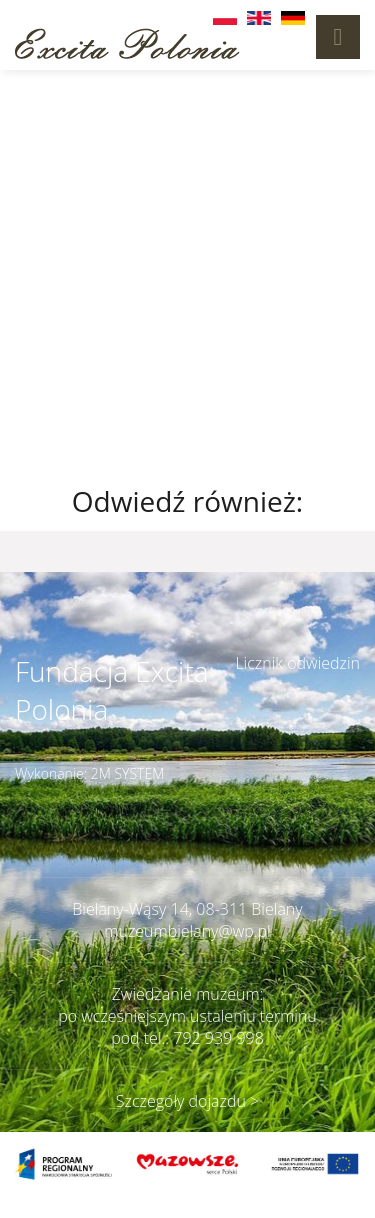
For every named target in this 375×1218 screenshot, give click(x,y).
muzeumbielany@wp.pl (187, 931)
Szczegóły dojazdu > (187, 1101)
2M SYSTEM (128, 773)
